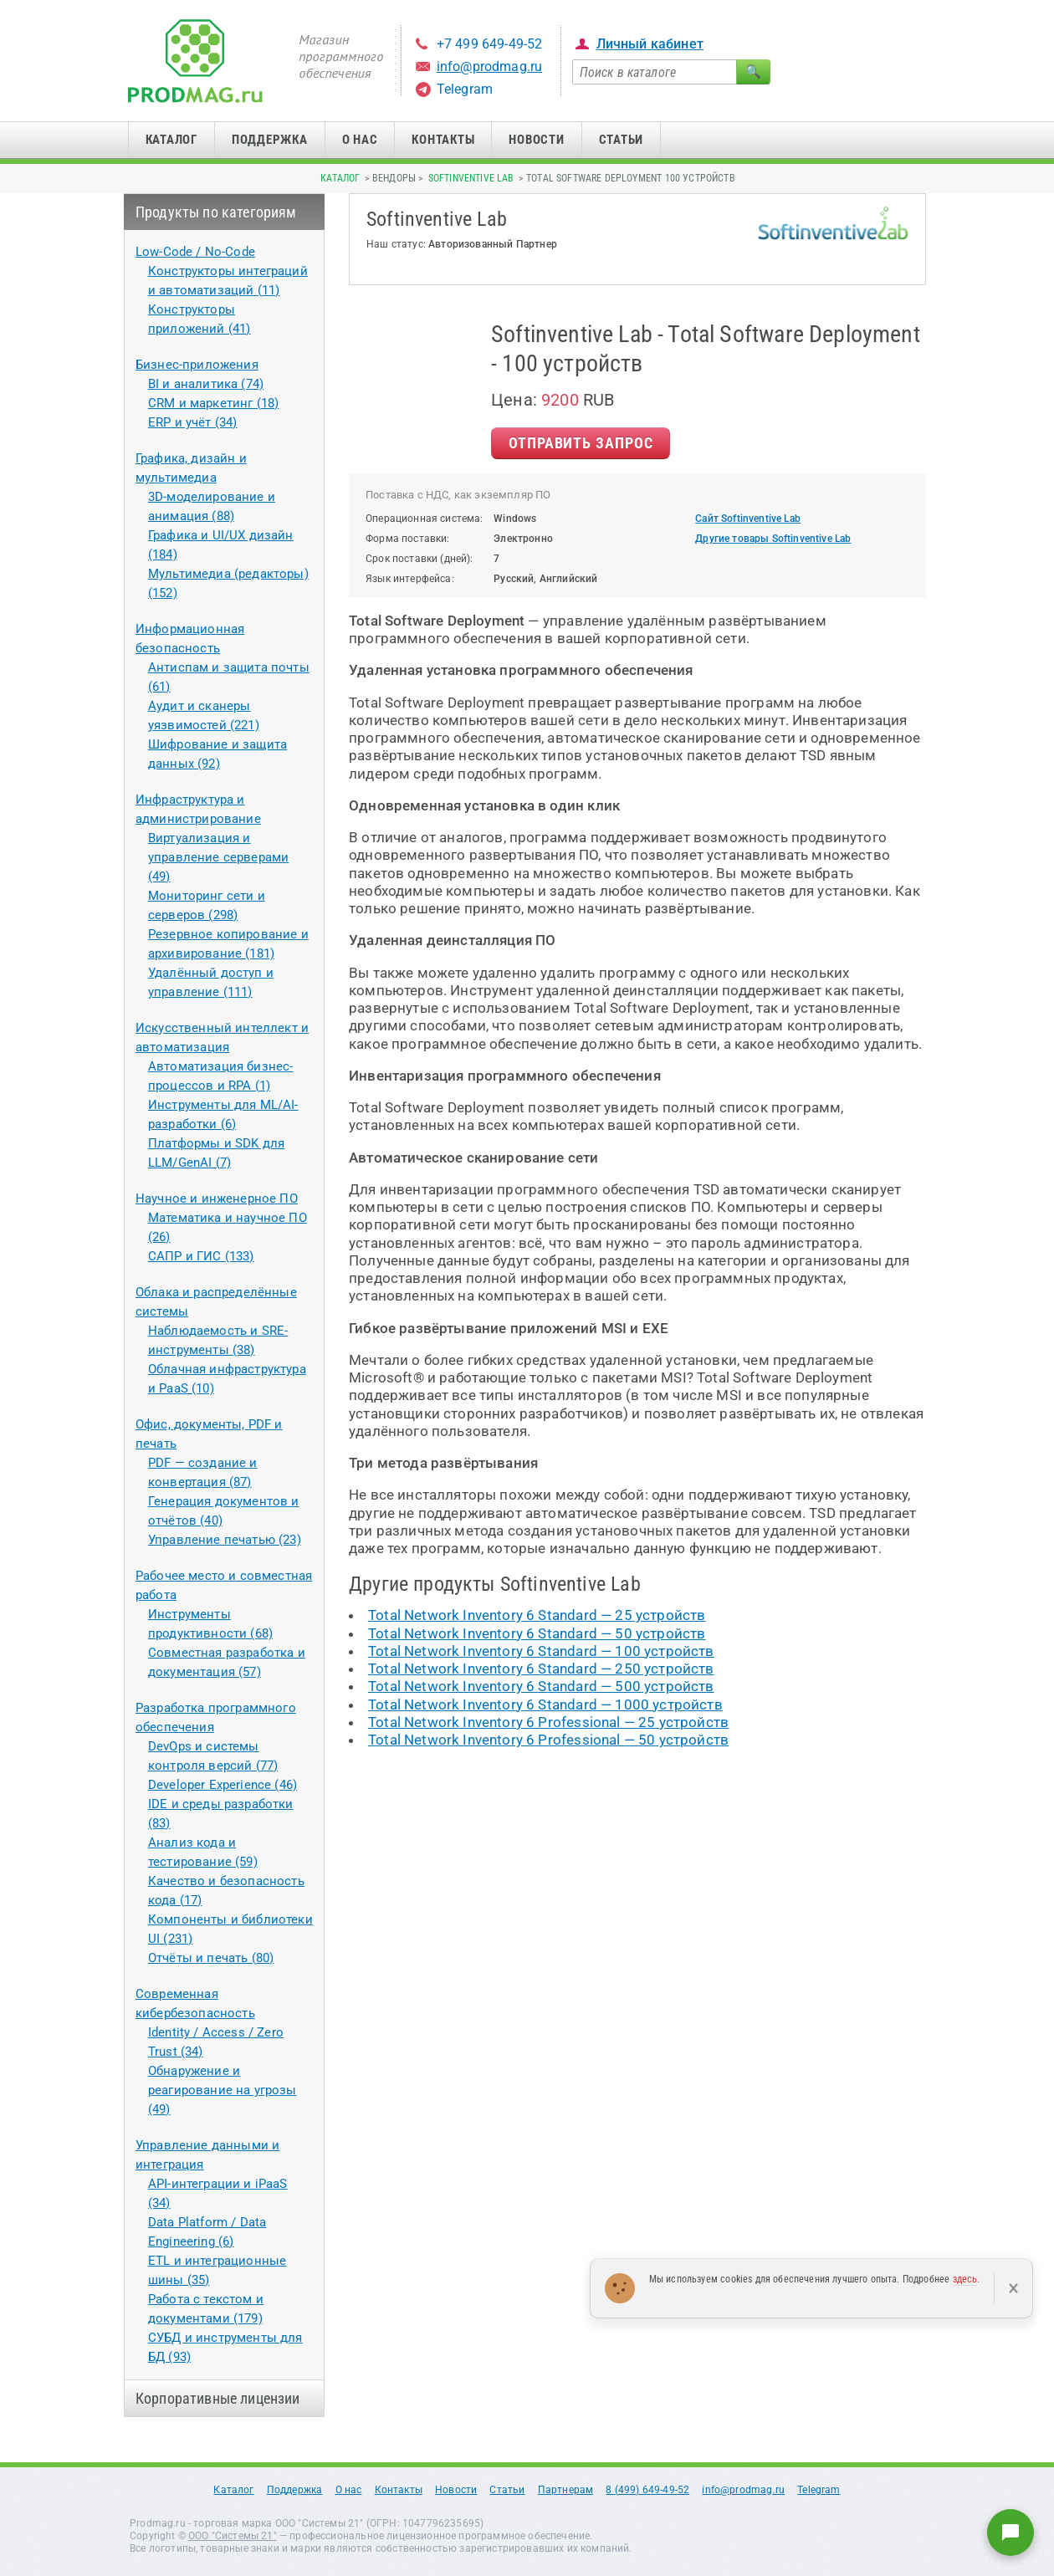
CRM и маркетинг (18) (213, 403)
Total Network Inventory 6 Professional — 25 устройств (548, 1722)
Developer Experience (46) (222, 1784)
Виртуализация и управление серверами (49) (218, 857)
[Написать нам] (1010, 2532)
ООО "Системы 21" (232, 2536)
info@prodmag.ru (490, 66)
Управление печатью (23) (224, 1539)
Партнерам (566, 2490)
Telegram (465, 89)
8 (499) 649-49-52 (647, 2490)
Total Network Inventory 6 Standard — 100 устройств (541, 1651)
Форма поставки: (408, 538)
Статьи (621, 139)
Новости (536, 139)
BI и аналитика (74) (206, 383)
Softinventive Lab (471, 178)
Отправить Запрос (580, 443)
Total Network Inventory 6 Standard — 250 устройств (541, 1668)
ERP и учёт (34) (193, 422)
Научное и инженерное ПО (217, 1198)
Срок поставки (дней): (419, 559)
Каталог (171, 139)
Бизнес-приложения (197, 364)
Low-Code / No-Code (195, 251)
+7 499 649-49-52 (490, 44)
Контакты (443, 139)
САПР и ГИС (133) (201, 1256)
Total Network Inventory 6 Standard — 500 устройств (541, 1686)
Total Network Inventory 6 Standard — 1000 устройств (545, 1704)
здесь (965, 2279)
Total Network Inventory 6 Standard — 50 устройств (536, 1633)
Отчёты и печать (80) (211, 1957)
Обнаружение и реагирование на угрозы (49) (222, 2090)
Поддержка (270, 139)
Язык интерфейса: (410, 579)
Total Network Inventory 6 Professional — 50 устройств (548, 1739)
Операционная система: (425, 518)
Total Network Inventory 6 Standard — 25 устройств (536, 1615)
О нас (360, 139)
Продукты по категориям (216, 212)
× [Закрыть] (1013, 2288)
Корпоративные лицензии (218, 2398)
